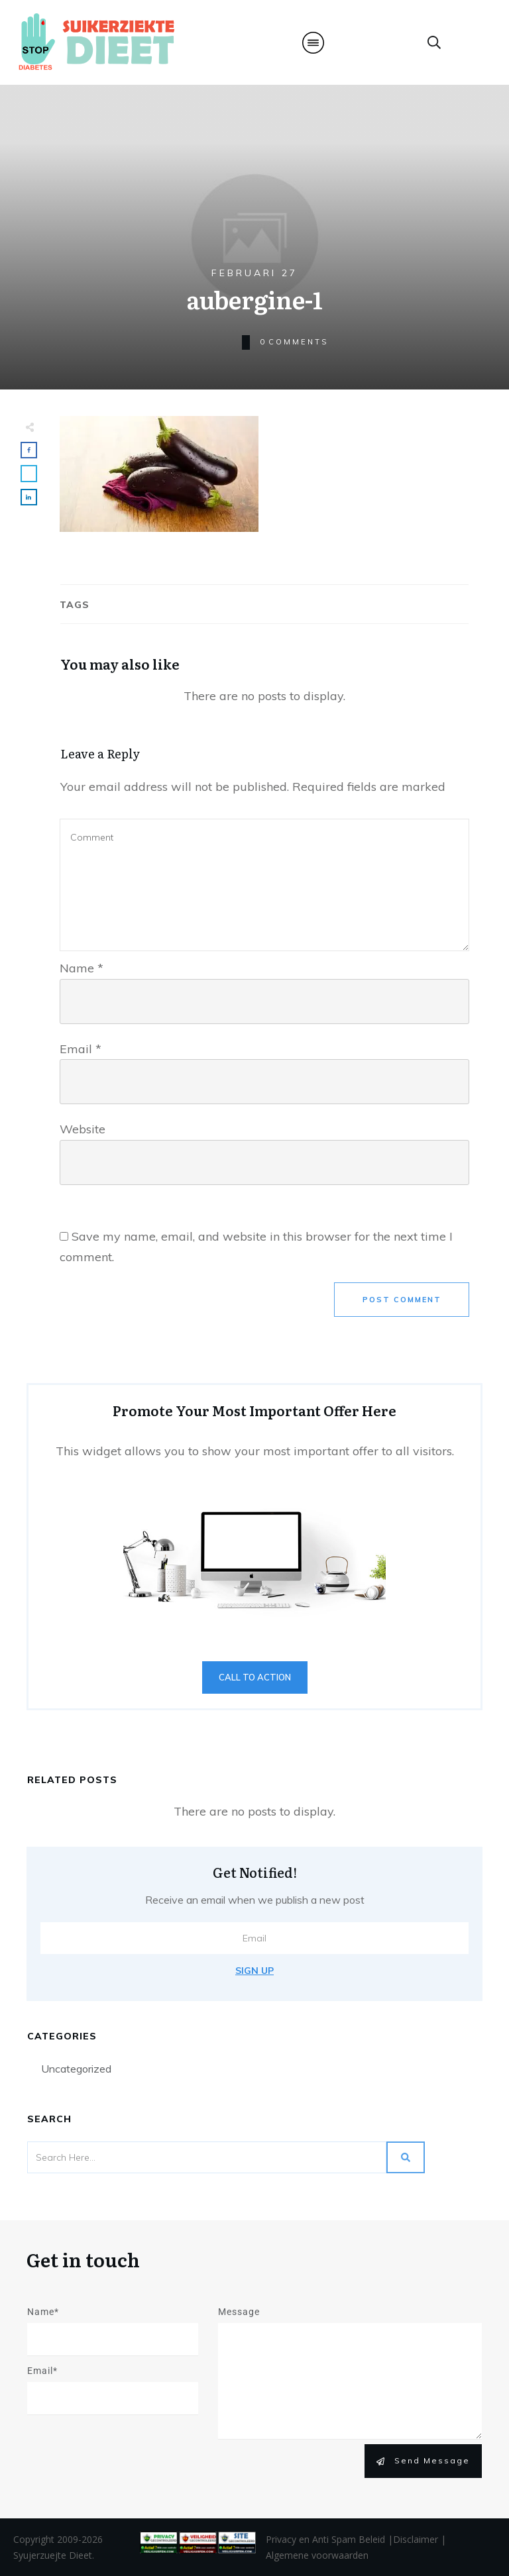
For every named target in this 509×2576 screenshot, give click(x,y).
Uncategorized (76, 2068)
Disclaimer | (419, 2539)
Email (80, 1048)
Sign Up (254, 1971)
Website (82, 1129)
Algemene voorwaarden (317, 2555)
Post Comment (402, 1299)
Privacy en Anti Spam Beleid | (329, 2539)
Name (81, 968)
